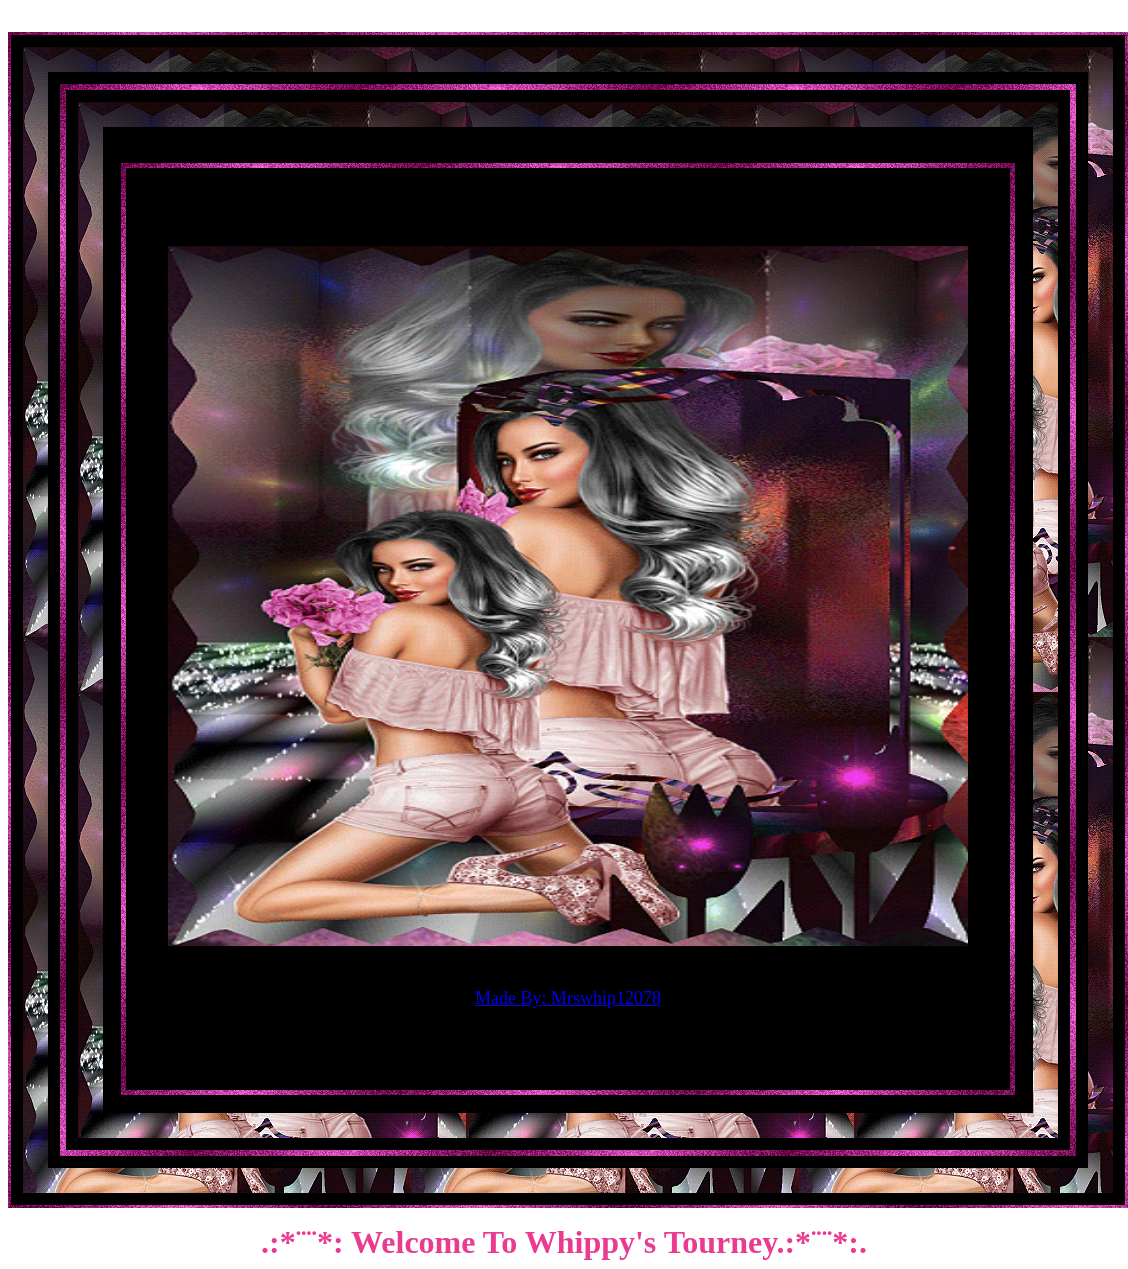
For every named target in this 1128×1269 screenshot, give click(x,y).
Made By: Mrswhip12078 (568, 998)
